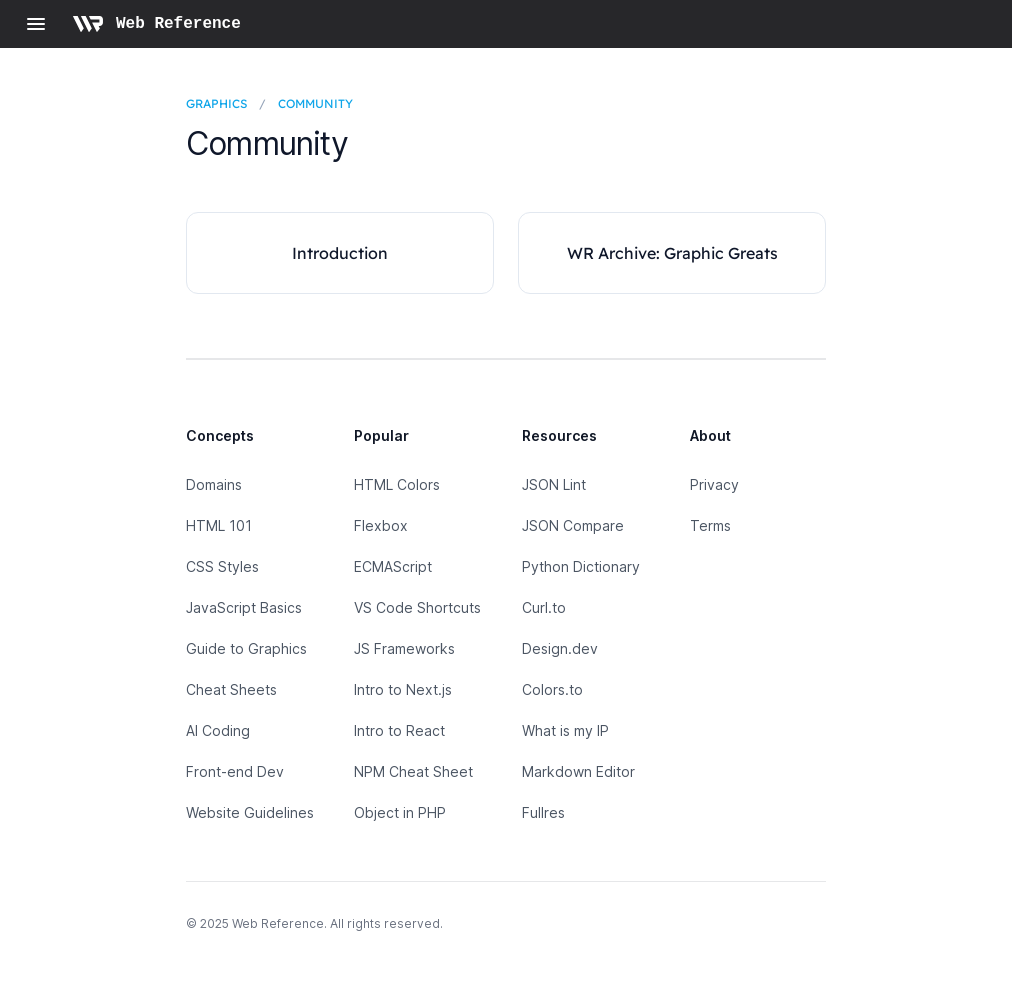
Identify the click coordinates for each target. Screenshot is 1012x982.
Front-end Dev (235, 771)
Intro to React (399, 730)
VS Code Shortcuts (417, 607)
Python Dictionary (581, 566)
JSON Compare (573, 525)
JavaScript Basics (244, 607)
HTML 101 (219, 525)
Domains (214, 484)
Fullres (543, 812)
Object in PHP (400, 812)
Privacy (714, 484)
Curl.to (544, 607)
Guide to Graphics (246, 648)
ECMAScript (393, 566)
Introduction (340, 253)
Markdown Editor (578, 771)
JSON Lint (554, 484)
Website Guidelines (250, 812)
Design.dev (560, 648)
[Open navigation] (36, 24)
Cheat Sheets (231, 689)
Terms (710, 525)
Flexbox (381, 525)
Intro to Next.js (403, 689)
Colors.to (552, 689)
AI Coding (218, 730)
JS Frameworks (404, 648)
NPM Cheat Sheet (413, 771)
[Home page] (156, 24)
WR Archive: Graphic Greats (672, 253)
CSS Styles (222, 566)
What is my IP (565, 730)
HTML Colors (397, 484)
